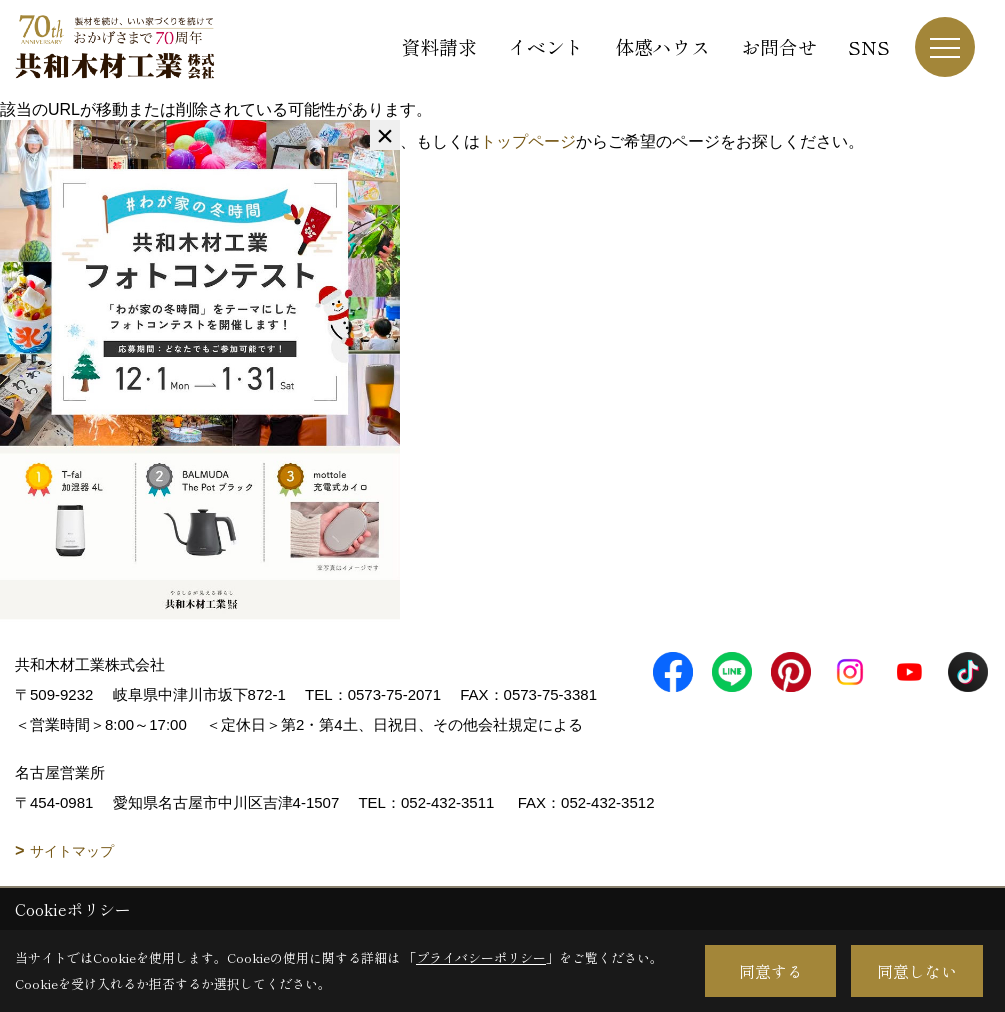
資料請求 (439, 46)
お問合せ (779, 46)
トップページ (528, 141)
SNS (869, 46)
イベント (546, 46)
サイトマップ (72, 851)
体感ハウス (662, 46)
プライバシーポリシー (481, 957)
